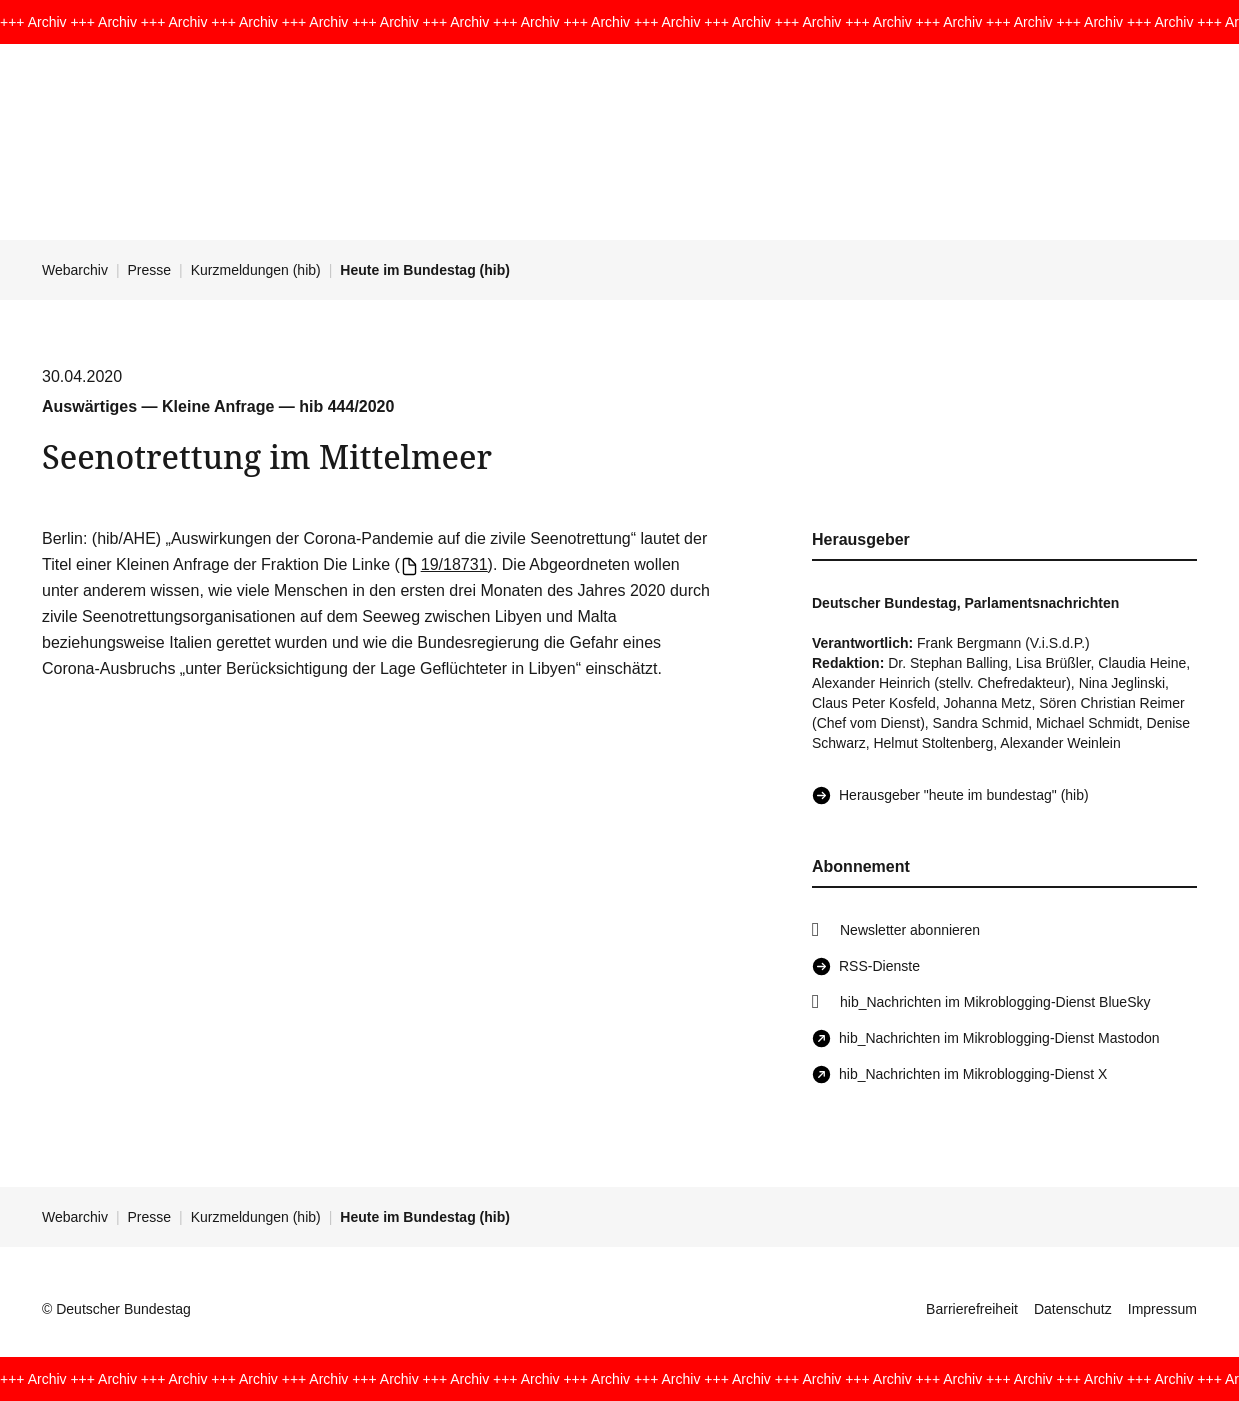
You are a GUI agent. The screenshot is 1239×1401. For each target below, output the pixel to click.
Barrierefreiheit (972, 1309)
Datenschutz (1073, 1309)
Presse (150, 270)
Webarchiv (75, 270)
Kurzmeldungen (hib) (256, 270)
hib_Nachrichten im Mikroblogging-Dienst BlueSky (995, 1002)
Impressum (1162, 1309)
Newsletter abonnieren (910, 930)
